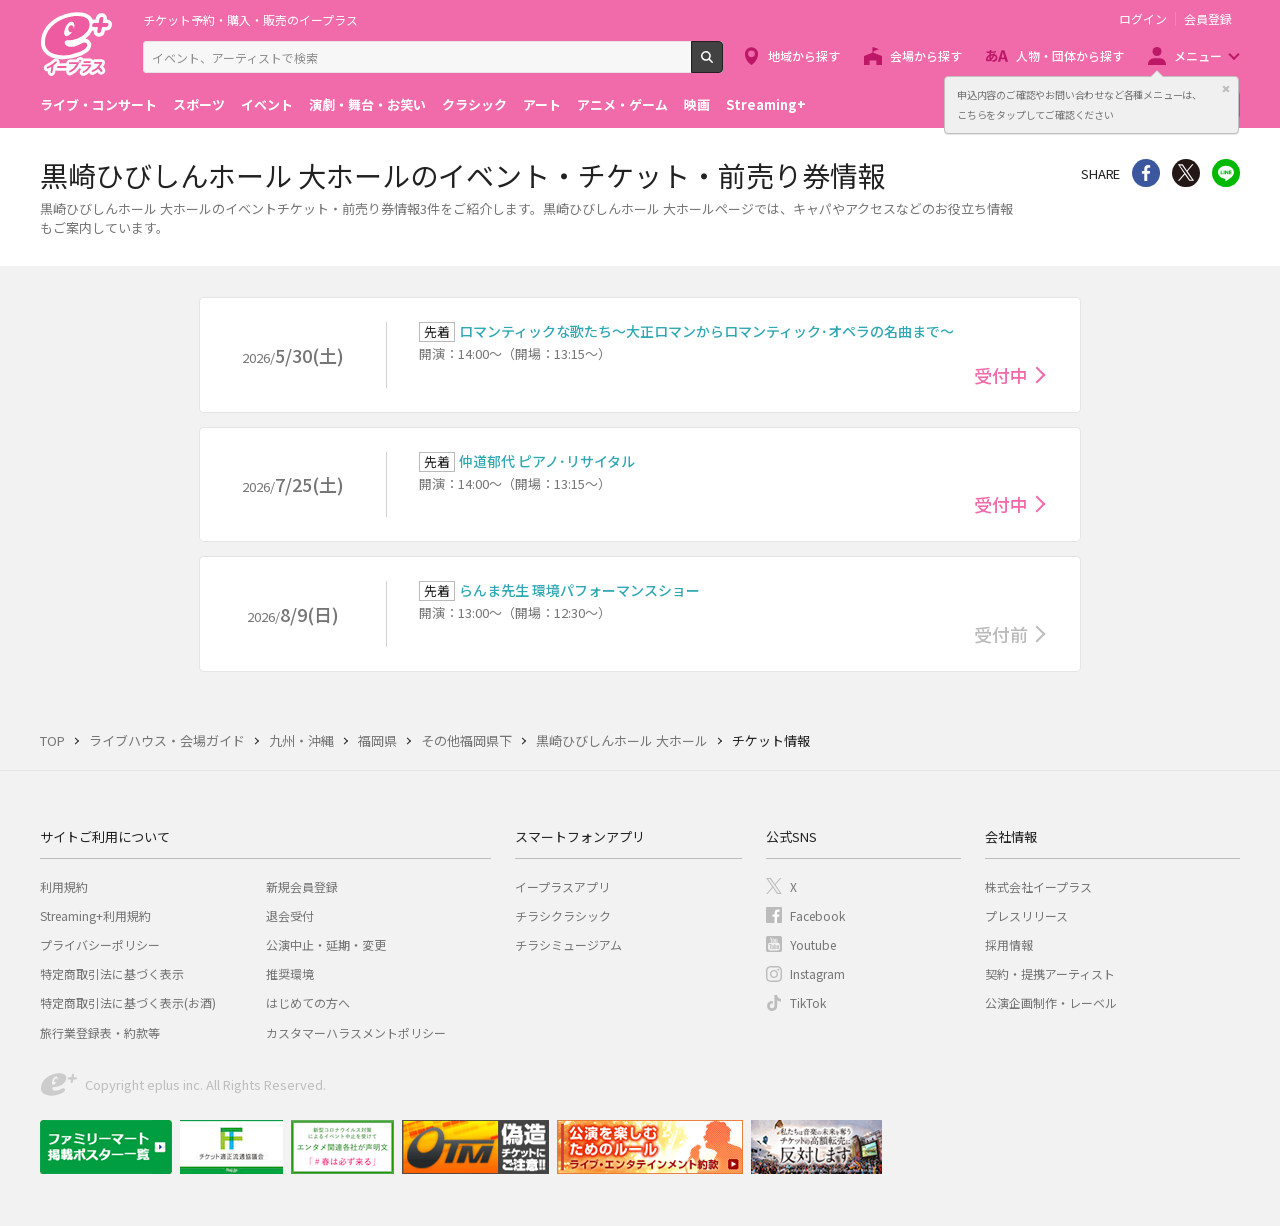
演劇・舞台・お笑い (367, 104)
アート (542, 104)
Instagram (817, 973)
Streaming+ (766, 104)
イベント (267, 104)
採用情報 (1009, 944)
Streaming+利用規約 (95, 915)
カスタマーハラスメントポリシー (356, 1032)
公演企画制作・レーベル (1051, 1002)
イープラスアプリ (562, 886)
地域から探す (804, 55)
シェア (1146, 173)
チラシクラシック (563, 915)
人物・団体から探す (1070, 55)
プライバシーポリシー (100, 944)
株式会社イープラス (1038, 886)
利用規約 (64, 886)
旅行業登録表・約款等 (100, 1032)
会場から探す (926, 55)
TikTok (808, 1002)
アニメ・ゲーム (622, 104)
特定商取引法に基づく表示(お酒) (128, 1002)
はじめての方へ (308, 1002)
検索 (722, 65)
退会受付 (290, 915)
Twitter (1186, 173)
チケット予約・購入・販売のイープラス (250, 19)
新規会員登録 (302, 886)
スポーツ (199, 104)
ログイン (1143, 19)
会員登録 (1208, 19)
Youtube (813, 944)
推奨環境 (290, 973)
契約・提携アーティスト (1050, 973)
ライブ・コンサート (98, 104)
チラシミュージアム (568, 944)
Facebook (817, 915)
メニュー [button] (1198, 55)
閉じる (1226, 89)
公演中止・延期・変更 (326, 944)
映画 (697, 104)
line (1226, 173)
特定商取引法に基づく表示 (112, 973)
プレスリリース (1026, 915)
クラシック (474, 104)
